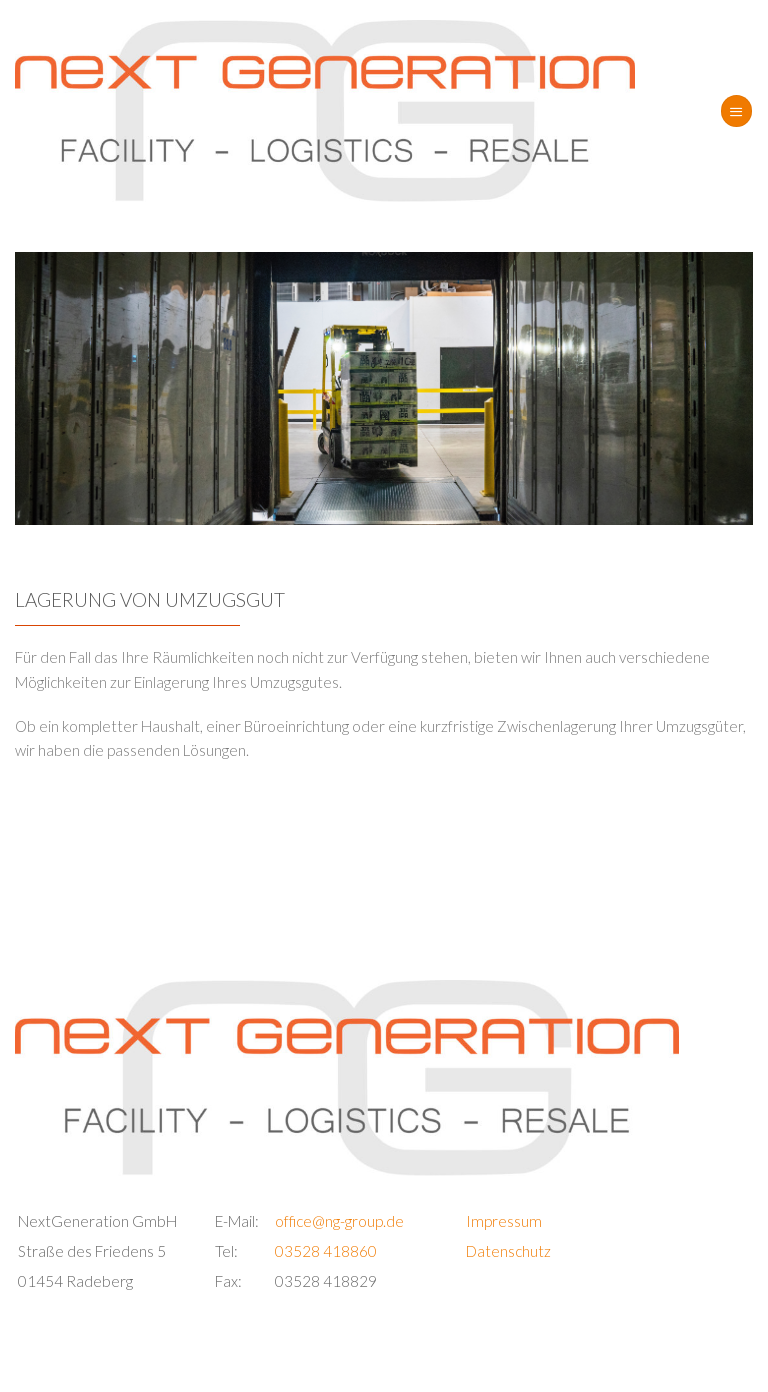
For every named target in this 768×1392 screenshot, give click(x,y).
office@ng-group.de (339, 1221)
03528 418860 (326, 1251)
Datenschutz (508, 1251)
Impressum (504, 1221)
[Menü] (736, 110)
